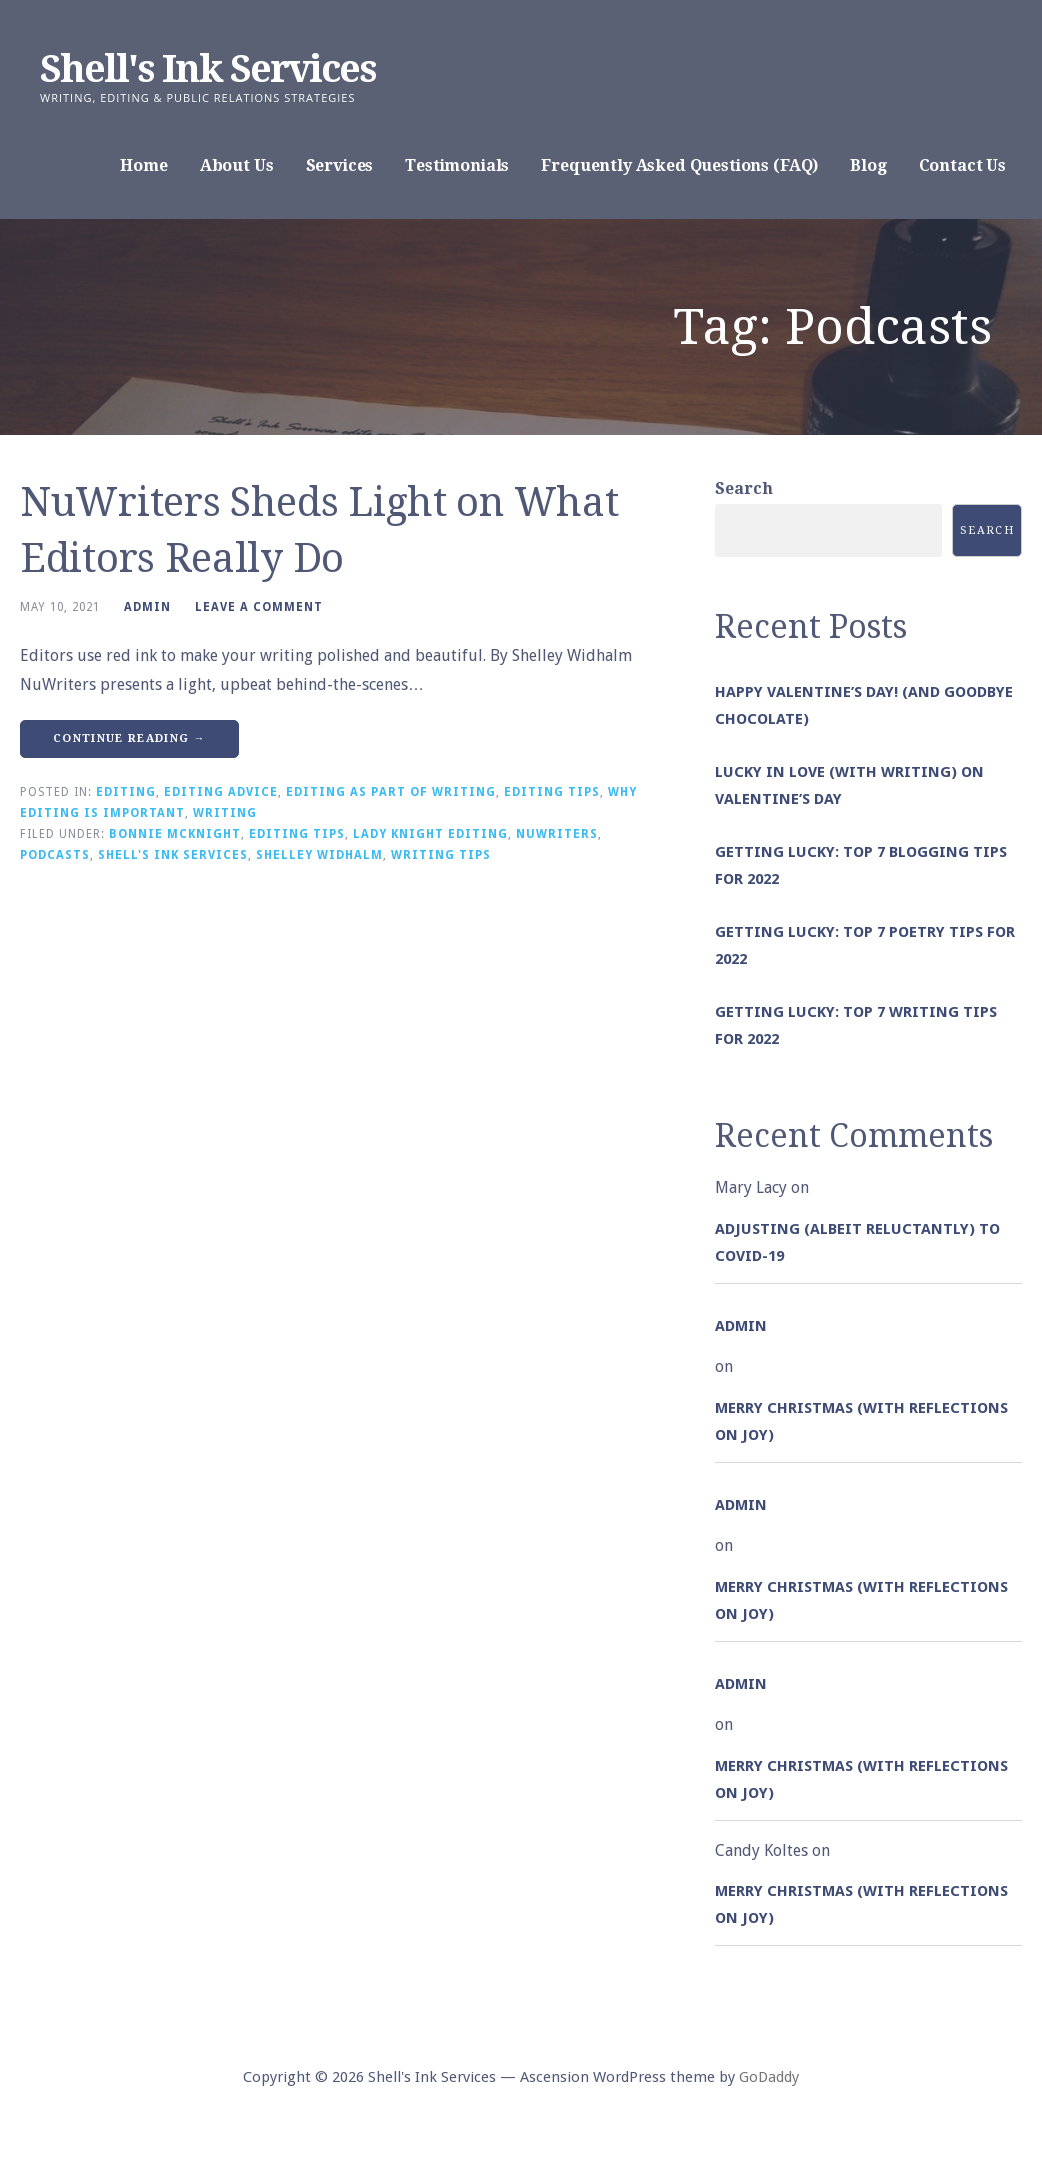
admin (147, 607)
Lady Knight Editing (430, 834)
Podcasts (55, 855)
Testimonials (457, 165)
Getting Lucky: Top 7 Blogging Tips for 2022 (861, 865)
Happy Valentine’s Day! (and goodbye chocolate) (864, 705)
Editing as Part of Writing (391, 792)
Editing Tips (552, 792)
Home (143, 165)
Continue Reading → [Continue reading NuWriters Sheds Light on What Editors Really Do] (129, 738)
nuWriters (557, 834)
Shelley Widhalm (319, 855)
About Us (237, 165)
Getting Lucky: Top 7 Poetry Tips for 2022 (865, 945)
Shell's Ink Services (208, 69)
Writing (225, 813)
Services (340, 165)
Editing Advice (221, 792)
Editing (126, 792)
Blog (868, 165)
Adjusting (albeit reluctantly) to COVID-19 (857, 1242)
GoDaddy (769, 2077)
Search (744, 488)
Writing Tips (441, 855)
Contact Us (962, 165)
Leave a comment (259, 607)
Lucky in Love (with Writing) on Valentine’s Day (849, 785)
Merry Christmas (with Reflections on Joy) (861, 1421)
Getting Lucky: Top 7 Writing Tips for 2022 (856, 1025)
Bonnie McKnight (175, 834)
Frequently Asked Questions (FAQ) (679, 165)
